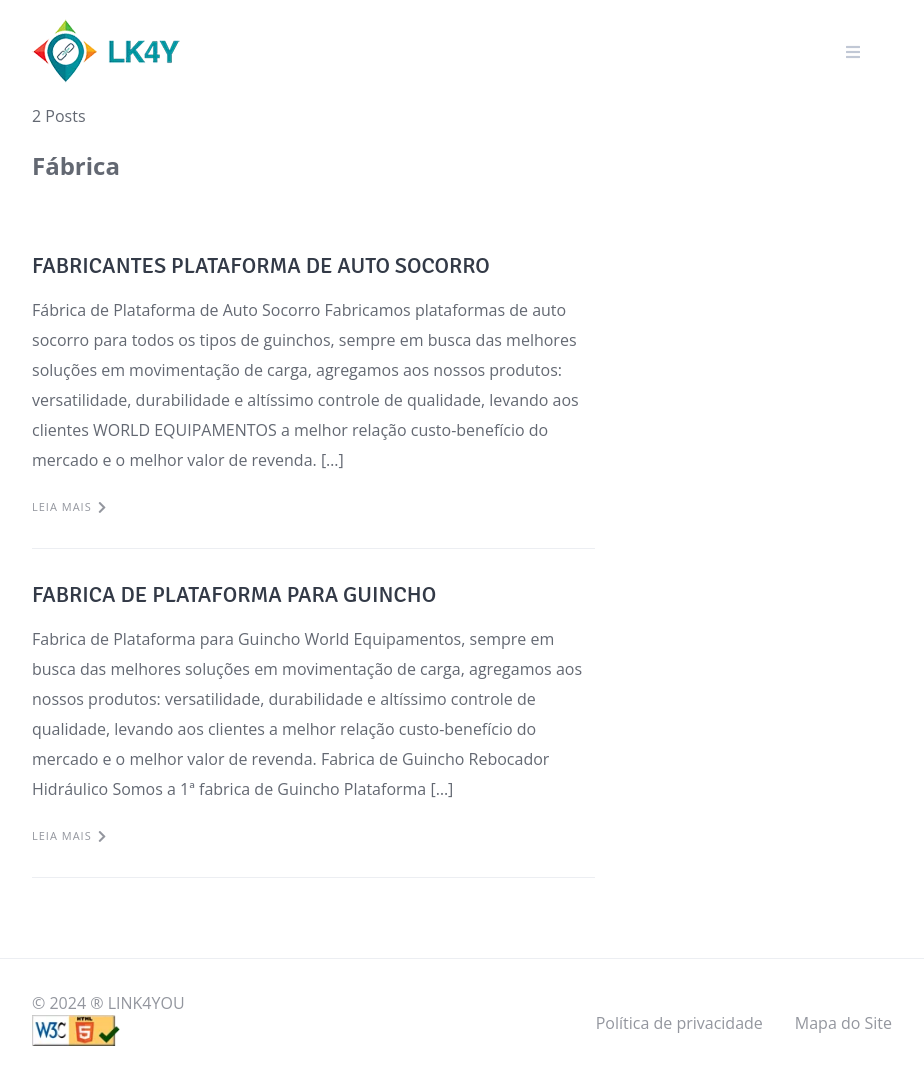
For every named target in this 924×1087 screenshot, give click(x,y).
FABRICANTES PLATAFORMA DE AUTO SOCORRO (261, 265)
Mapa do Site (843, 1023)
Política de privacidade (679, 1023)
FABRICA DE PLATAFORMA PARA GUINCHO (234, 594)
